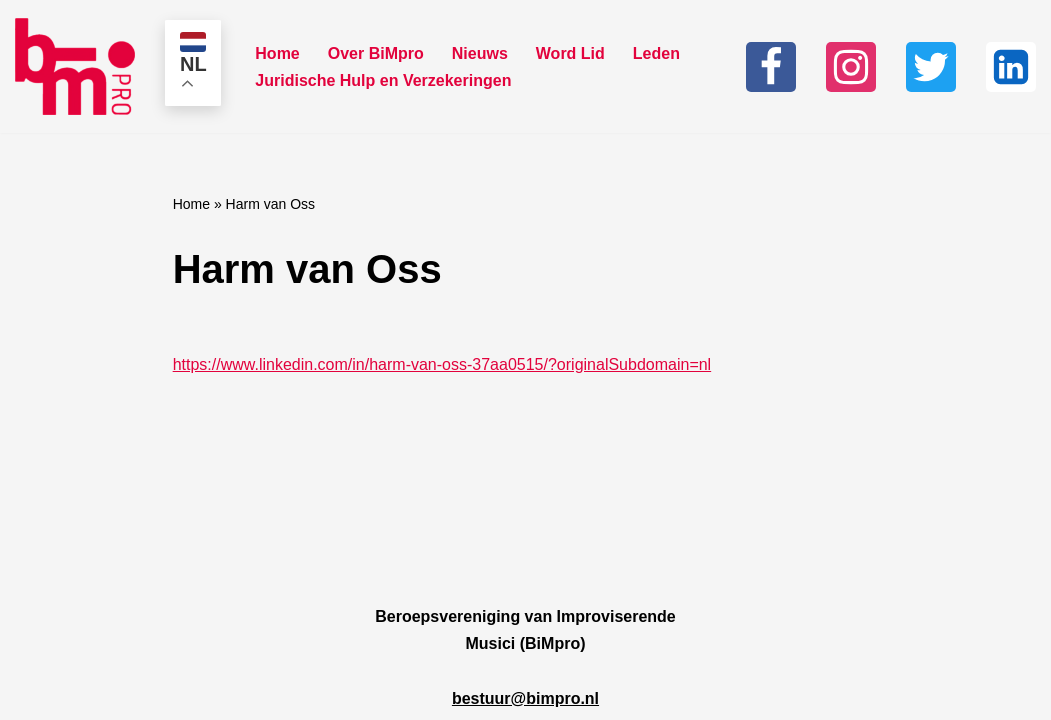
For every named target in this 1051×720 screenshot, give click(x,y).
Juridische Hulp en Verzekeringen (383, 80)
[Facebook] (771, 67)
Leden (656, 53)
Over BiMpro (376, 53)
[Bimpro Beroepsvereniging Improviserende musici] (75, 66)
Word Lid (570, 53)
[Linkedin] (1011, 67)
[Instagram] (851, 67)
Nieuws (480, 53)
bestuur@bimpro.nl (525, 698)
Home (277, 53)
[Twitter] (931, 67)
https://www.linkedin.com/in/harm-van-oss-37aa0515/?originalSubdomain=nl (442, 364)
